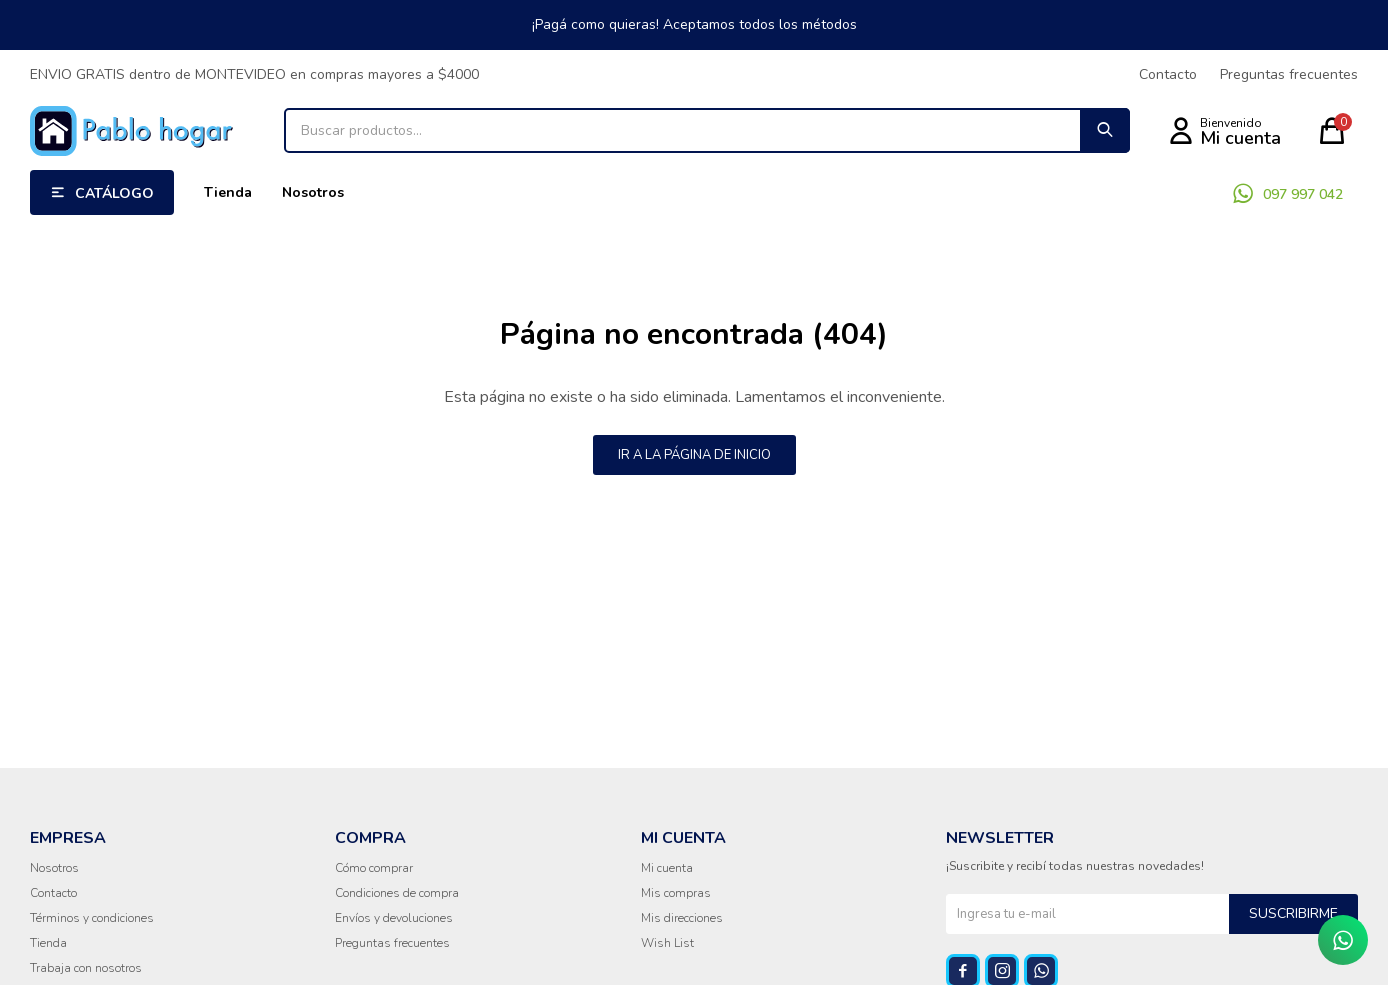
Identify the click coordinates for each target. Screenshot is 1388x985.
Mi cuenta (667, 868)
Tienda (228, 192)
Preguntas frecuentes (1289, 74)
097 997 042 (1303, 194)
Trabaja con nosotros (86, 968)
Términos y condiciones (92, 918)
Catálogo (114, 193)
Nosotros (313, 192)
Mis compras (676, 893)
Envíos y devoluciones (394, 918)
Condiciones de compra (397, 893)
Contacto (1168, 74)
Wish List (667, 943)
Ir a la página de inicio (694, 455)
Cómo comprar (374, 868)
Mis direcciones (682, 918)
